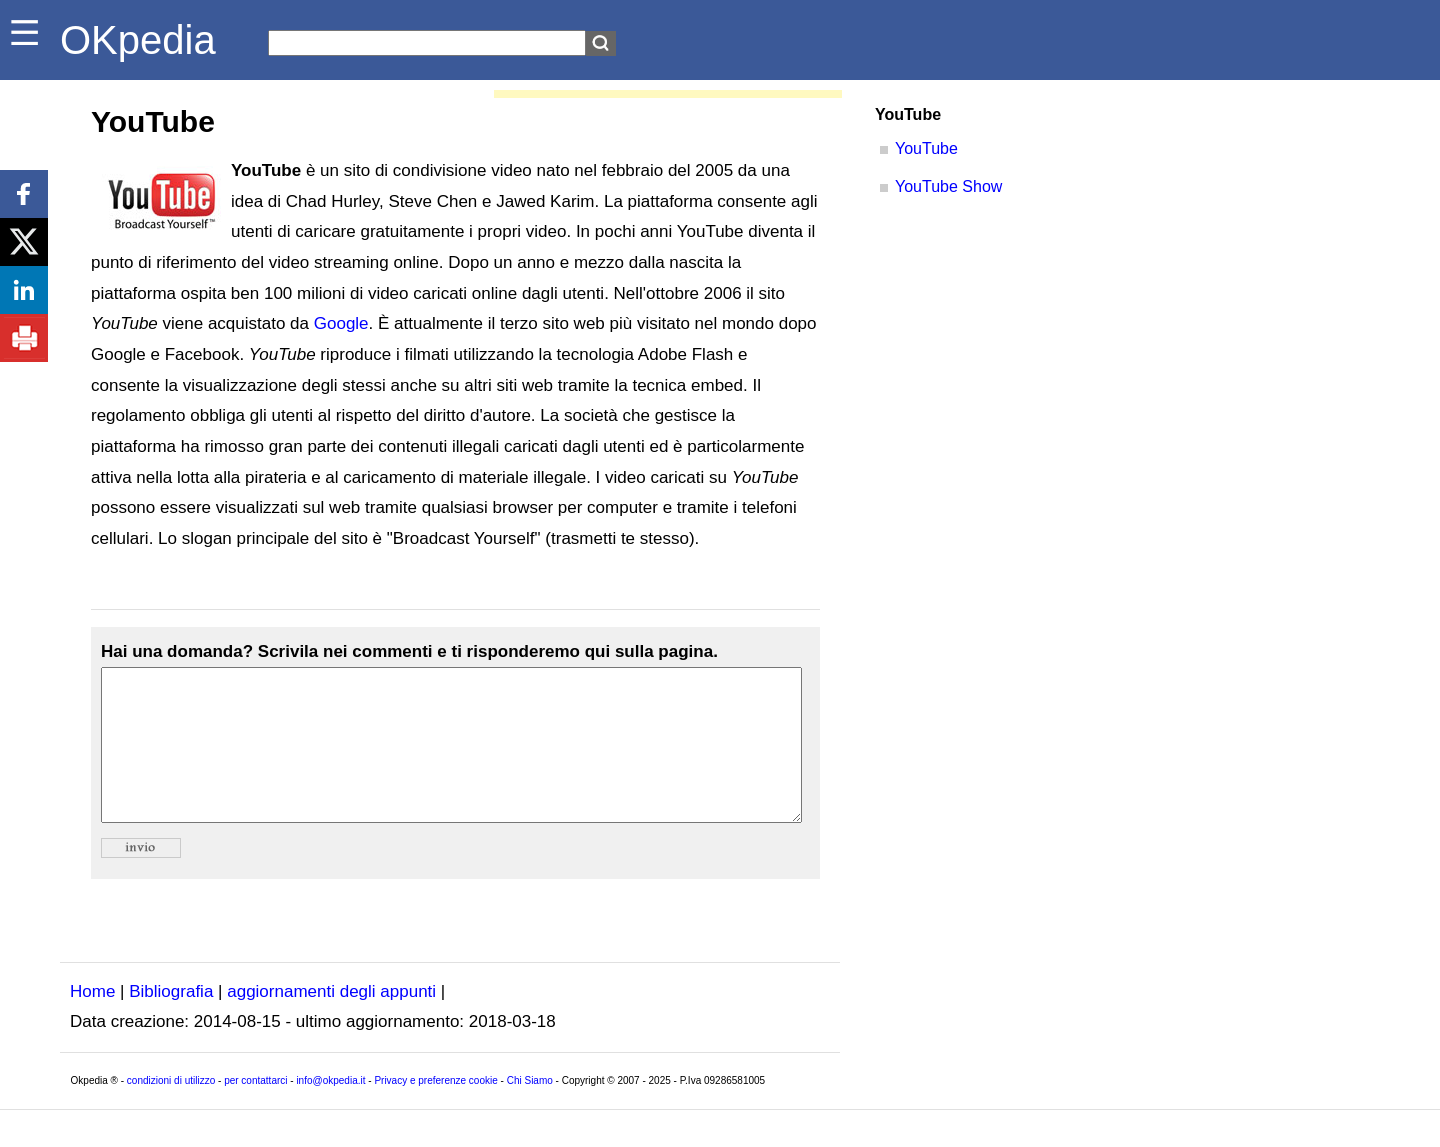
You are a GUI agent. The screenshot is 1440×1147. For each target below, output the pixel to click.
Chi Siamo (530, 1110)
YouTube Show (948, 186)
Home (92, 1021)
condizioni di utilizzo (171, 1110)
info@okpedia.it (330, 1110)
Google (341, 323)
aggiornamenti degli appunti (331, 1021)
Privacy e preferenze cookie (435, 1110)
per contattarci (255, 1110)
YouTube (926, 148)
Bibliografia (171, 1021)
